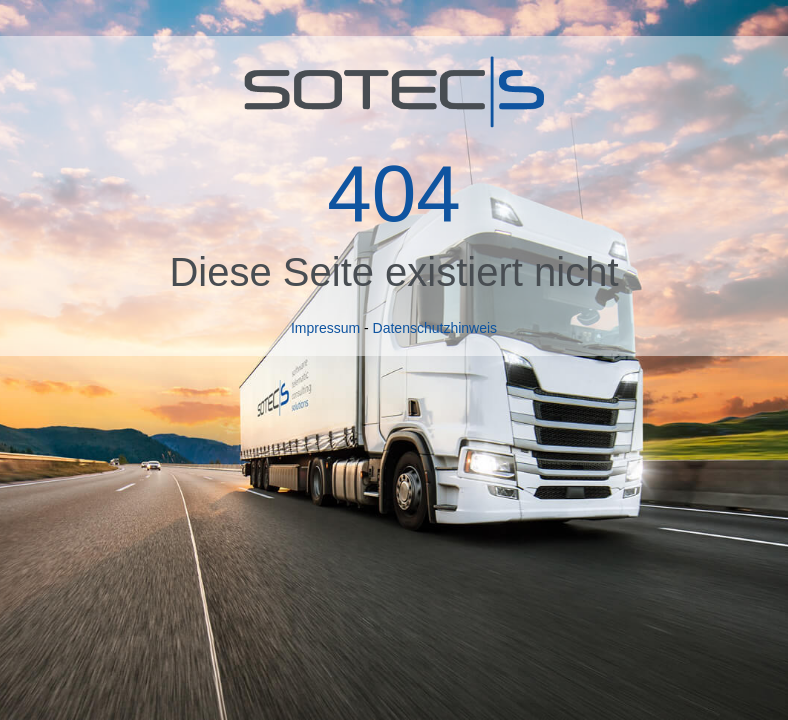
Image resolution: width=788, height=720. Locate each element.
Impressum (325, 328)
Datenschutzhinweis (435, 328)
